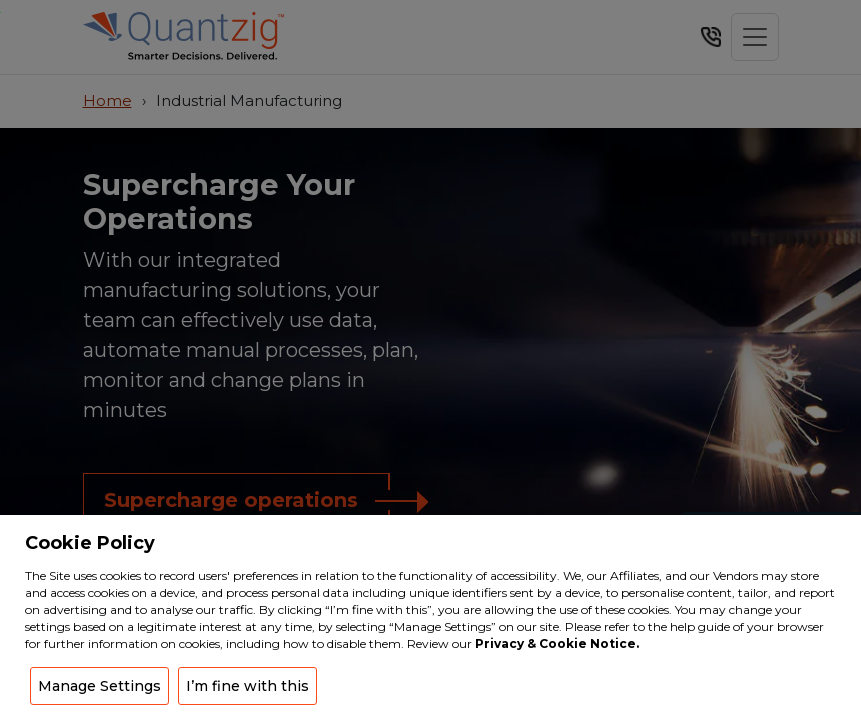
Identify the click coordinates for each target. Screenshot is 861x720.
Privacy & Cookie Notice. (557, 643)
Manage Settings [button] (99, 686)
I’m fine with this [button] (247, 686)
